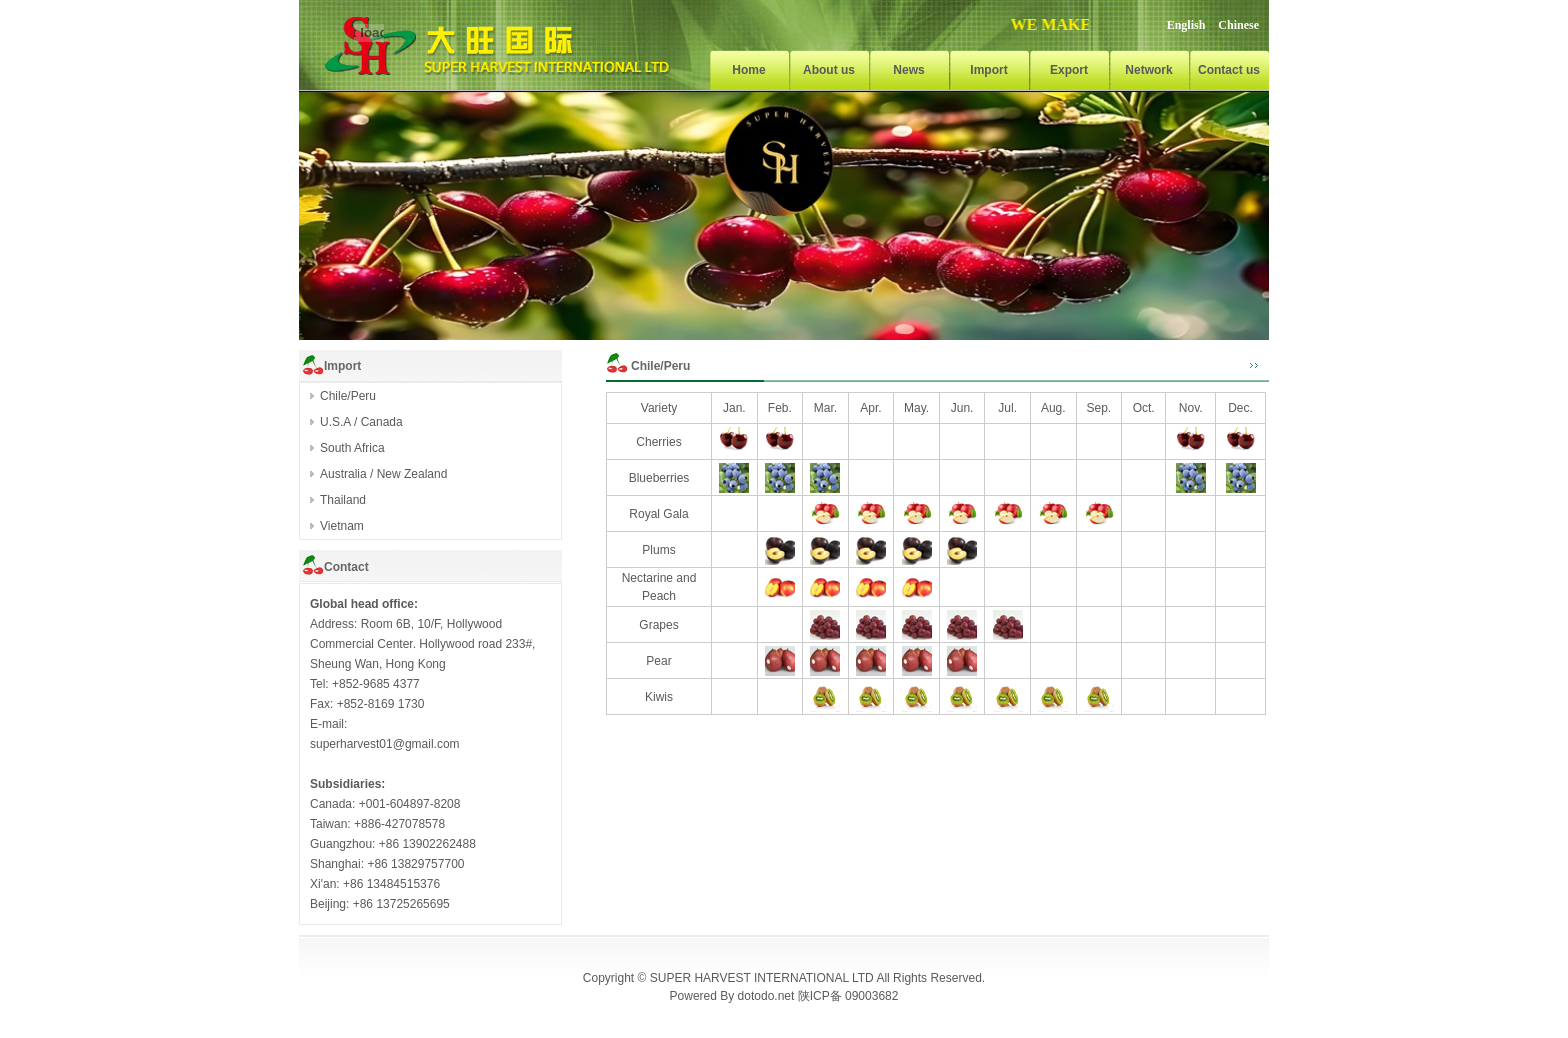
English (1186, 25)
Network (1148, 70)
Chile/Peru (348, 396)
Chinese (1238, 25)
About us (829, 70)
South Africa (352, 448)
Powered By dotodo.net (732, 996)
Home (748, 70)
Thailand (343, 500)
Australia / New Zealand (383, 474)
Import (988, 70)
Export (1069, 70)
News (908, 70)
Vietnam (342, 526)
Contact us (1229, 70)
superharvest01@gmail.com (385, 744)
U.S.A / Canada (361, 422)
